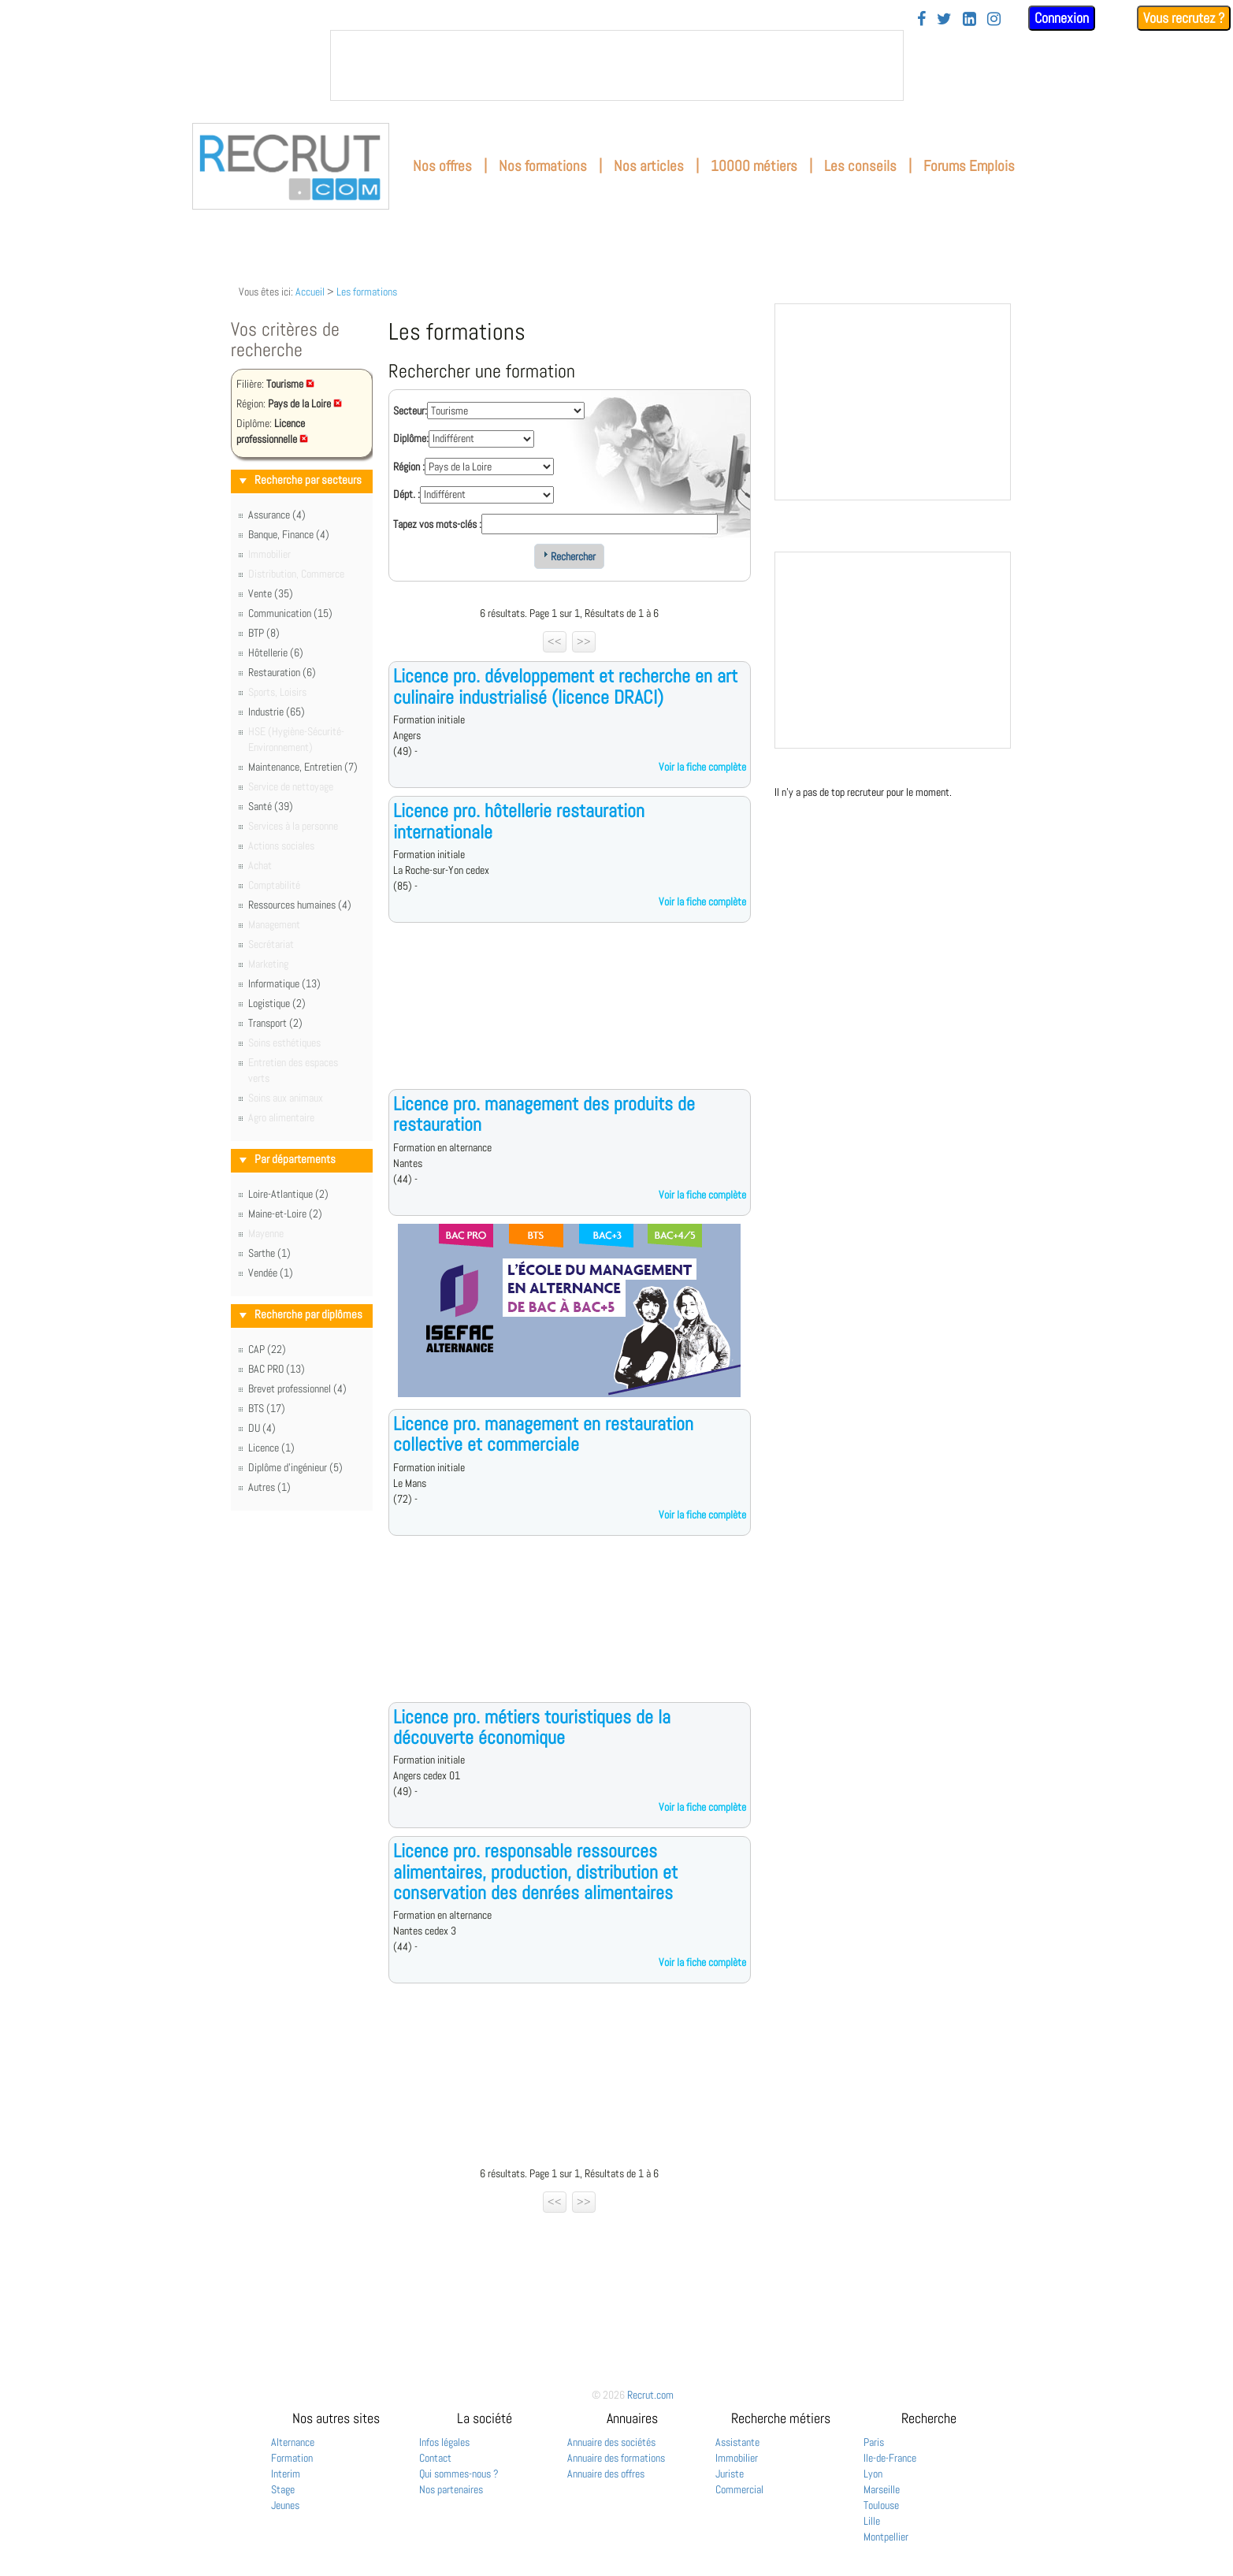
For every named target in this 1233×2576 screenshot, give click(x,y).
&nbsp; (617, 65)
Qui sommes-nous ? (459, 2473)
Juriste (729, 2473)
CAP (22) (267, 1349)
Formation (292, 2458)
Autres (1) (269, 1487)
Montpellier (885, 2537)
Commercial (739, 2489)
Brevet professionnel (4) (297, 1388)
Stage (283, 2489)
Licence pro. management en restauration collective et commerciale (543, 1433)
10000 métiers (754, 166)
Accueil (310, 291)
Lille (871, 2521)
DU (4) (262, 1428)
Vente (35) (270, 593)
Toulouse (881, 2505)
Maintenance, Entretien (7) (303, 767)
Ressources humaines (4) (299, 905)
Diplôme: (411, 438)
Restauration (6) (282, 672)
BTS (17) (266, 1408)
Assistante (737, 2442)
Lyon (872, 2473)
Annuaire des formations (616, 2458)
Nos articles (649, 166)
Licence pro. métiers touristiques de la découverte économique (531, 1726)
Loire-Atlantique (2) (288, 1194)
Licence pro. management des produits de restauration (544, 1113)
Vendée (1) (270, 1273)
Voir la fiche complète (702, 767)
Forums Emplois (969, 166)
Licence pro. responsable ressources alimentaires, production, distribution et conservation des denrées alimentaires (535, 1871)
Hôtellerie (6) (275, 652)
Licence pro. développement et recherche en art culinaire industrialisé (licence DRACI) (565, 686)
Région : (409, 466)
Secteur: (410, 410)
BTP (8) (264, 633)
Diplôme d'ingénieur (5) (295, 1467)
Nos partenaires (451, 2489)
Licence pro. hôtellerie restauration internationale (518, 820)
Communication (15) (290, 613)
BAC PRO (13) (276, 1369)
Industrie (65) (276, 711)
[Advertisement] (569, 1018)
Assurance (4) (277, 514)
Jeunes (285, 2505)
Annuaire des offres (605, 2473)
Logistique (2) (277, 1003)
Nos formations (543, 166)
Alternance (292, 2442)
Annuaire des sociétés (611, 2442)
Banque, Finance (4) (288, 534)
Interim (285, 2473)
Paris (873, 2442)
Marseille (881, 2489)
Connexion (1061, 18)
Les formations (366, 291)
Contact (435, 2458)
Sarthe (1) (269, 1253)
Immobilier (736, 2458)
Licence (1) (271, 1447)
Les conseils (860, 166)
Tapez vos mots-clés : (437, 524)
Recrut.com (650, 2395)
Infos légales (444, 2442)
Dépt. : (406, 494)
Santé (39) (270, 806)
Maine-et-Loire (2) (285, 1213)
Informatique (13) (284, 983)
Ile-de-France (889, 2458)
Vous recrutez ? (1183, 18)
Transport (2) (275, 1023)
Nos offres (442, 166)
